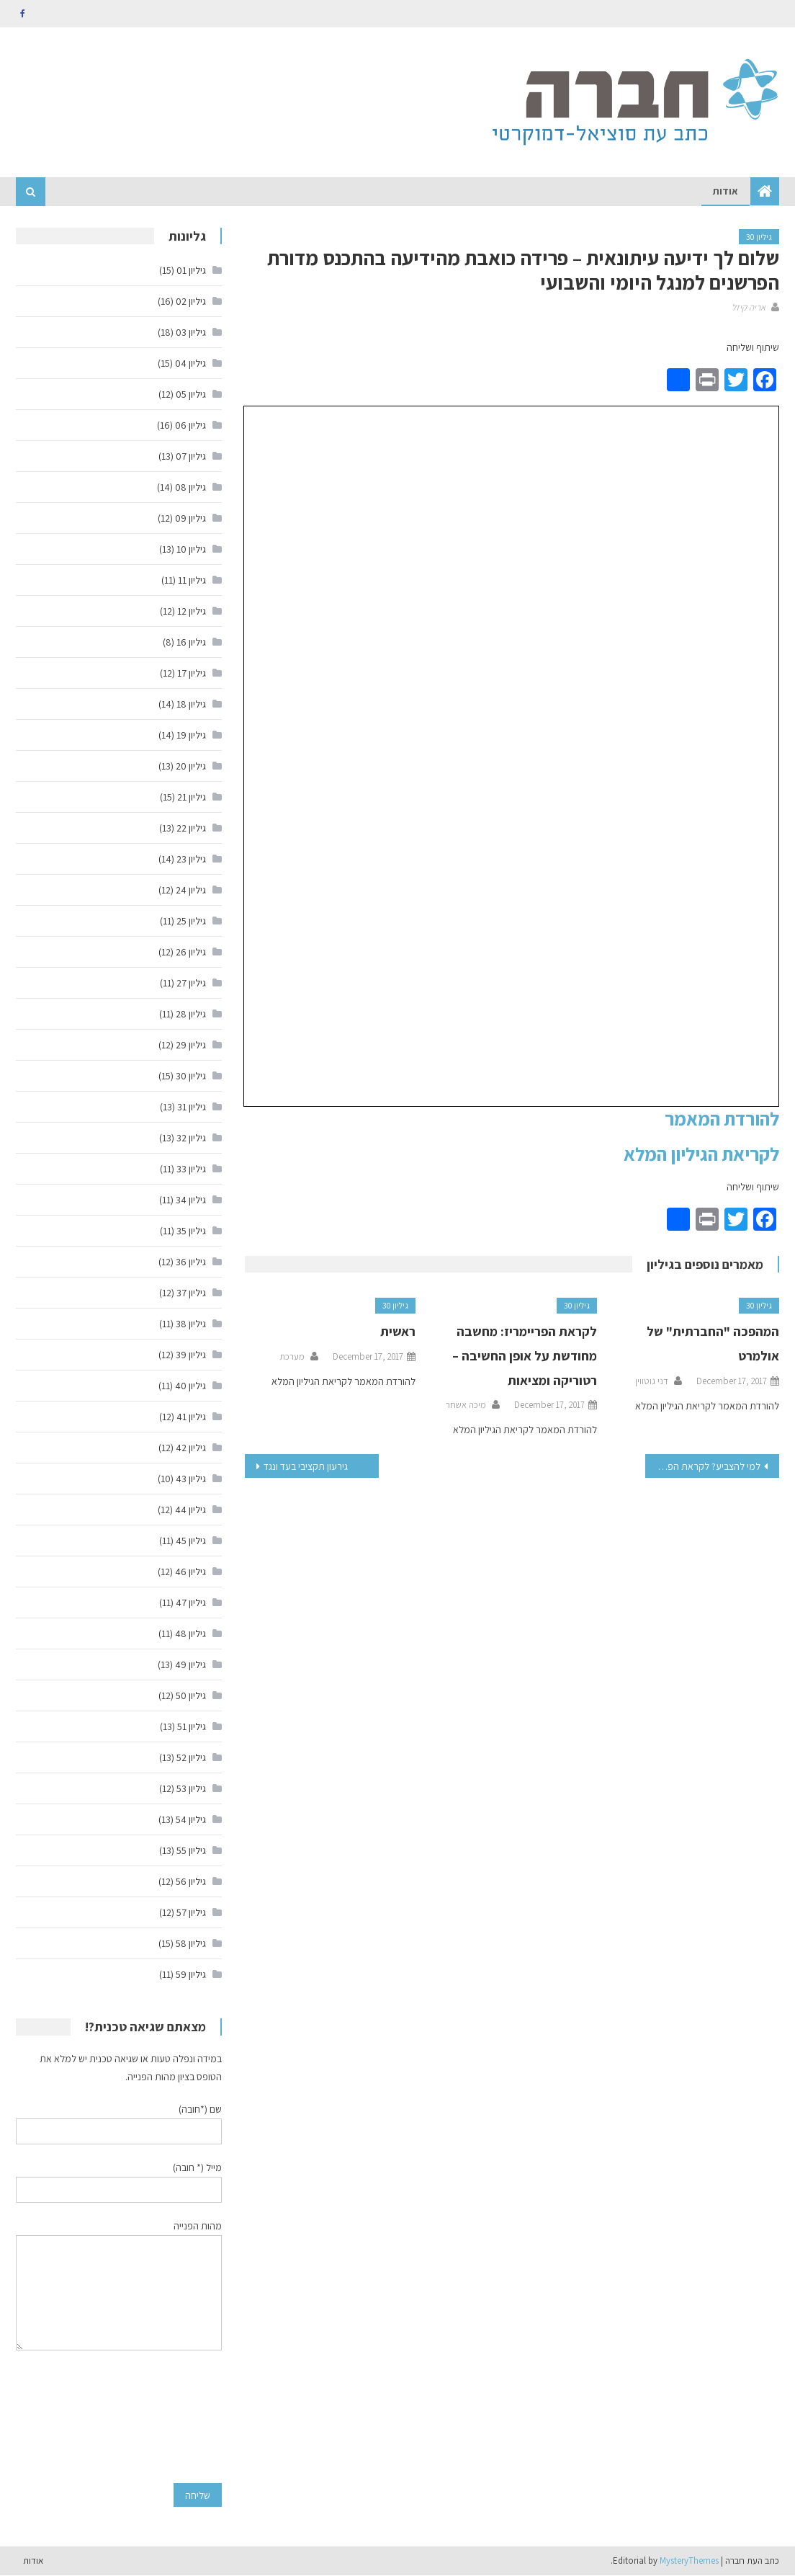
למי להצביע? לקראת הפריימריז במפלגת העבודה (702, 1467)
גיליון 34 (191, 1200)
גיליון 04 (190, 363)
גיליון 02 (191, 301)
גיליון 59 (191, 1975)
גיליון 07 (191, 456)
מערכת (292, 1357)
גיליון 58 (191, 1944)
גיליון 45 (191, 1541)
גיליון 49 (190, 1665)
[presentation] (163, 2417)
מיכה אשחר (466, 1405)
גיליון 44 (190, 1510)
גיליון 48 (190, 1634)
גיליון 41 (191, 1417)
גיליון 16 (191, 642)
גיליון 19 (191, 735)
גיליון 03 (191, 332)
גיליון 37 (191, 1293)
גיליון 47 (191, 1603)
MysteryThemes (689, 2561)
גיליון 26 (191, 952)
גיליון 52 (191, 1758)
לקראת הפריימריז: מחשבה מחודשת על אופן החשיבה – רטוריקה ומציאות (524, 1356)
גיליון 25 (191, 921)
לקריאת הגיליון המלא (701, 1154)
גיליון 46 (190, 1572)
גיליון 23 (191, 859)
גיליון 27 (191, 983)
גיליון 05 (191, 394)
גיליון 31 (191, 1107)
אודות (725, 191)
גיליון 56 (191, 1882)
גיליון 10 (191, 549)
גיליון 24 (191, 890)
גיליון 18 (191, 704)
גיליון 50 (191, 1696)
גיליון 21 (191, 797)
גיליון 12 (191, 611)
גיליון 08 (190, 487)
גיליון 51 (191, 1727)
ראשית (398, 1332)
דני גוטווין (651, 1381)
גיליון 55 (191, 1851)
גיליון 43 (191, 1479)
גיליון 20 (191, 766)
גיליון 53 (191, 1789)
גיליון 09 (190, 518)
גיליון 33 (191, 1169)
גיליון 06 (190, 425)
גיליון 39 (191, 1355)
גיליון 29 (191, 1045)
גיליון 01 (191, 270)
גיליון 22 (191, 828)
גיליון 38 (191, 1324)
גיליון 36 (191, 1262)
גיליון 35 (191, 1231)
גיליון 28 (191, 1014)
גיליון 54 (191, 1820)
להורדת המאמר (722, 1119)
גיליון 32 (191, 1138)
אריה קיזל (748, 307)
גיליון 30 (759, 237)
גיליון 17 (191, 673)
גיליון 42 (191, 1448)
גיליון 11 (192, 580)
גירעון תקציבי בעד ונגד (306, 1467)
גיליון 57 (191, 1913)
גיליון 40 (190, 1386)
